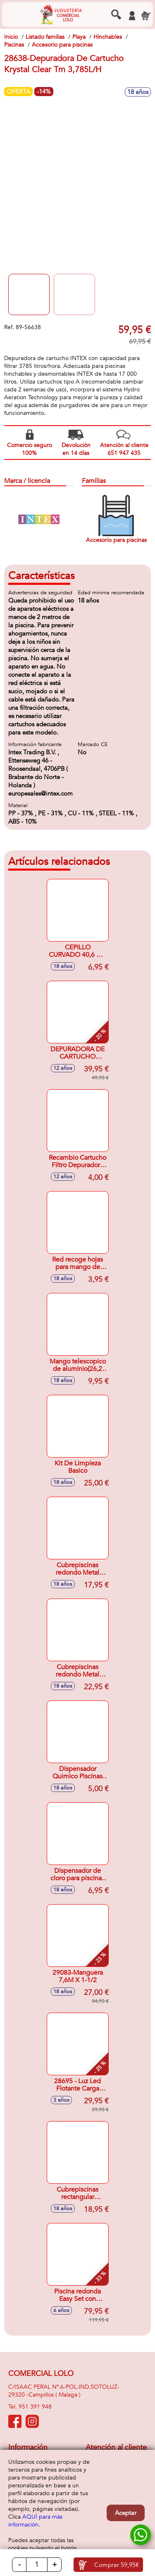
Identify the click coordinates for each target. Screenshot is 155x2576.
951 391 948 (35, 2407)
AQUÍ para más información (35, 2521)
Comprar (116, 2565)
